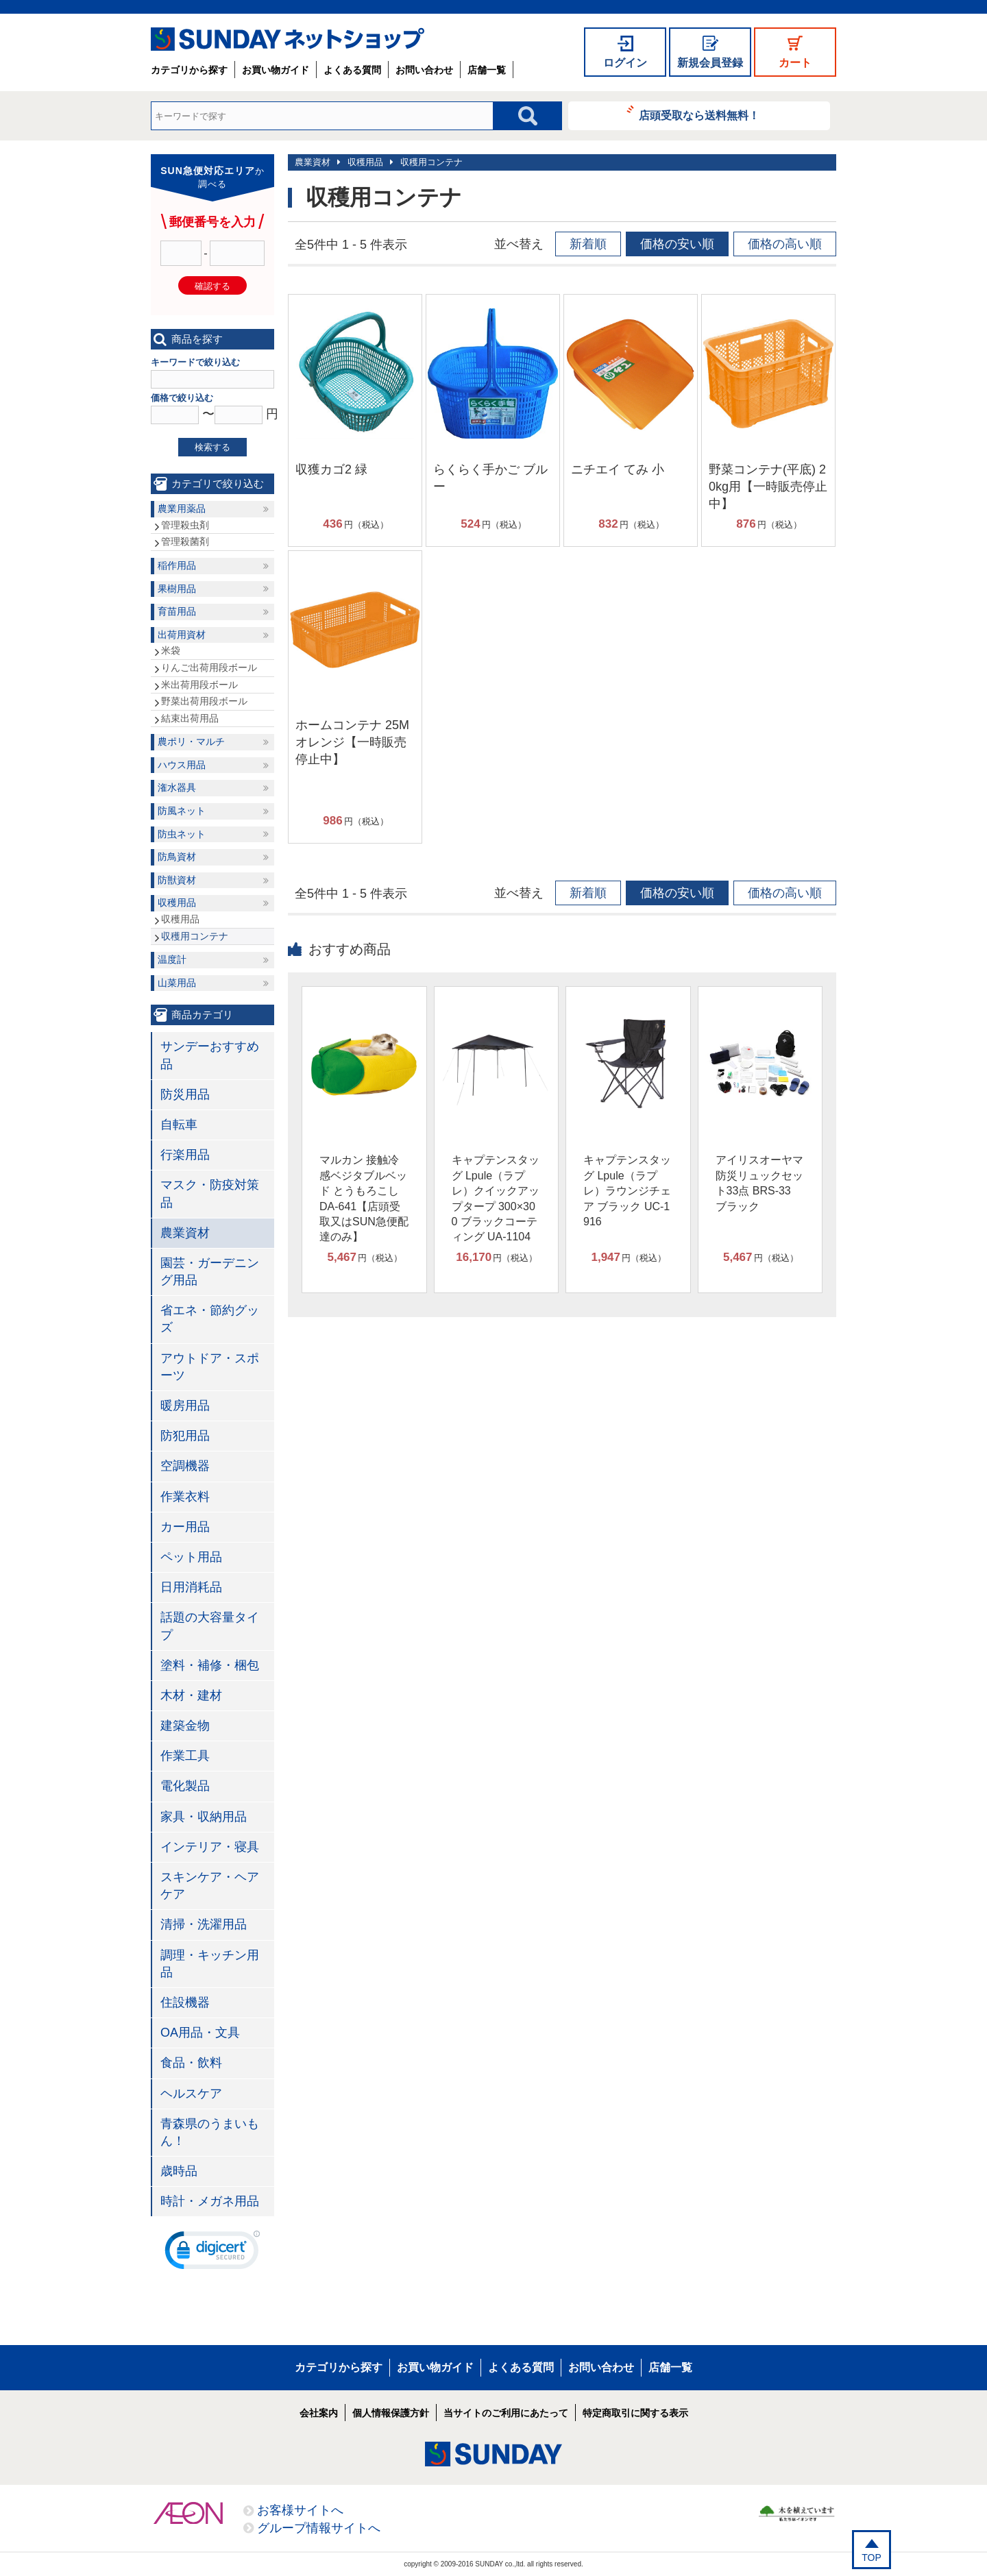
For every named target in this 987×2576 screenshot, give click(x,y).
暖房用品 (185, 1405)
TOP (871, 2557)
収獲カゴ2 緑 (331, 469)
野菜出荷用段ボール (204, 701)
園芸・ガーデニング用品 (209, 1271)
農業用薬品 (182, 508)
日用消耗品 (191, 1587)
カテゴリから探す (189, 69)
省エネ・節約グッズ (209, 1318)
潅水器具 (177, 787)
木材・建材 (191, 1695)
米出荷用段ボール (199, 684)
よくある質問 (352, 69)
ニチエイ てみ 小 (617, 469)
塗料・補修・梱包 (209, 1665)
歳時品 (178, 2171)
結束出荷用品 (190, 718)
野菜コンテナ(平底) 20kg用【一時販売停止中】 (768, 487)
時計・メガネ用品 (209, 2201)
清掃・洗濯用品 (203, 1924)
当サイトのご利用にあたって (505, 2412)
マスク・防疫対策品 (209, 1193)
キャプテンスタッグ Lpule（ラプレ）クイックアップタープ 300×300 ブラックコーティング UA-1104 (495, 1198)
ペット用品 (191, 1557)
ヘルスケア (191, 2093)
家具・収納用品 (203, 1817)
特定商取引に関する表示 (635, 2412)
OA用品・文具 (200, 2032)
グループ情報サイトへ (318, 2528)
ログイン (625, 63)
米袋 (170, 650)
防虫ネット (182, 834)
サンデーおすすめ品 (209, 1055)
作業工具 (185, 1756)
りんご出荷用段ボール (209, 667)
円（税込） (355, 524)
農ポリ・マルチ (191, 741)
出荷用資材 (182, 634)
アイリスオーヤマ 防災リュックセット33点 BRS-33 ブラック (759, 1183)
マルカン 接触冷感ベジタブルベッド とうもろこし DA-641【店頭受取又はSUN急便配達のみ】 (364, 1198)
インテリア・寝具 (209, 1847)
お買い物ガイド (275, 69)
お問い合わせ (424, 69)
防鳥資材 (177, 856)
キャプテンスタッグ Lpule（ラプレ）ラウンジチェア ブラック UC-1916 (627, 1190)
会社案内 (319, 2412)
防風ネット (182, 810)
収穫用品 (365, 162)
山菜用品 (177, 982)
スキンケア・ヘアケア (209, 1885)
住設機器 (185, 2002)
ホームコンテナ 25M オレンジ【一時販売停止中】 (352, 742)
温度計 (172, 959)
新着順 (588, 244)
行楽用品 (185, 1155)
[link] (212, 2253)
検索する (212, 447)
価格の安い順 (677, 244)
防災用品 (185, 1094)
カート (795, 63)
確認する (212, 286)
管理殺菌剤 (185, 541)
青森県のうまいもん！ (209, 2132)
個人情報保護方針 (390, 2412)
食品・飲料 (191, 2063)
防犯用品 (185, 1436)
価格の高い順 (785, 244)
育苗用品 (177, 611)
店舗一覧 (486, 69)
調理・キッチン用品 (209, 1963)
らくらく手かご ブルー (490, 478)
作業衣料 (185, 1497)
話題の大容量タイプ (209, 1625)
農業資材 (312, 162)
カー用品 (185, 1527)
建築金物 (185, 1725)
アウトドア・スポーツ (209, 1366)
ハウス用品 (182, 764)
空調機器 (185, 1466)
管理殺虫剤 (185, 524)
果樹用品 (177, 588)
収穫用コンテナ (431, 162)
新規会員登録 (710, 63)
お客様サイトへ (300, 2510)
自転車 (178, 1124)
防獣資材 (177, 879)
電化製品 (185, 1786)
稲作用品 (177, 565)
